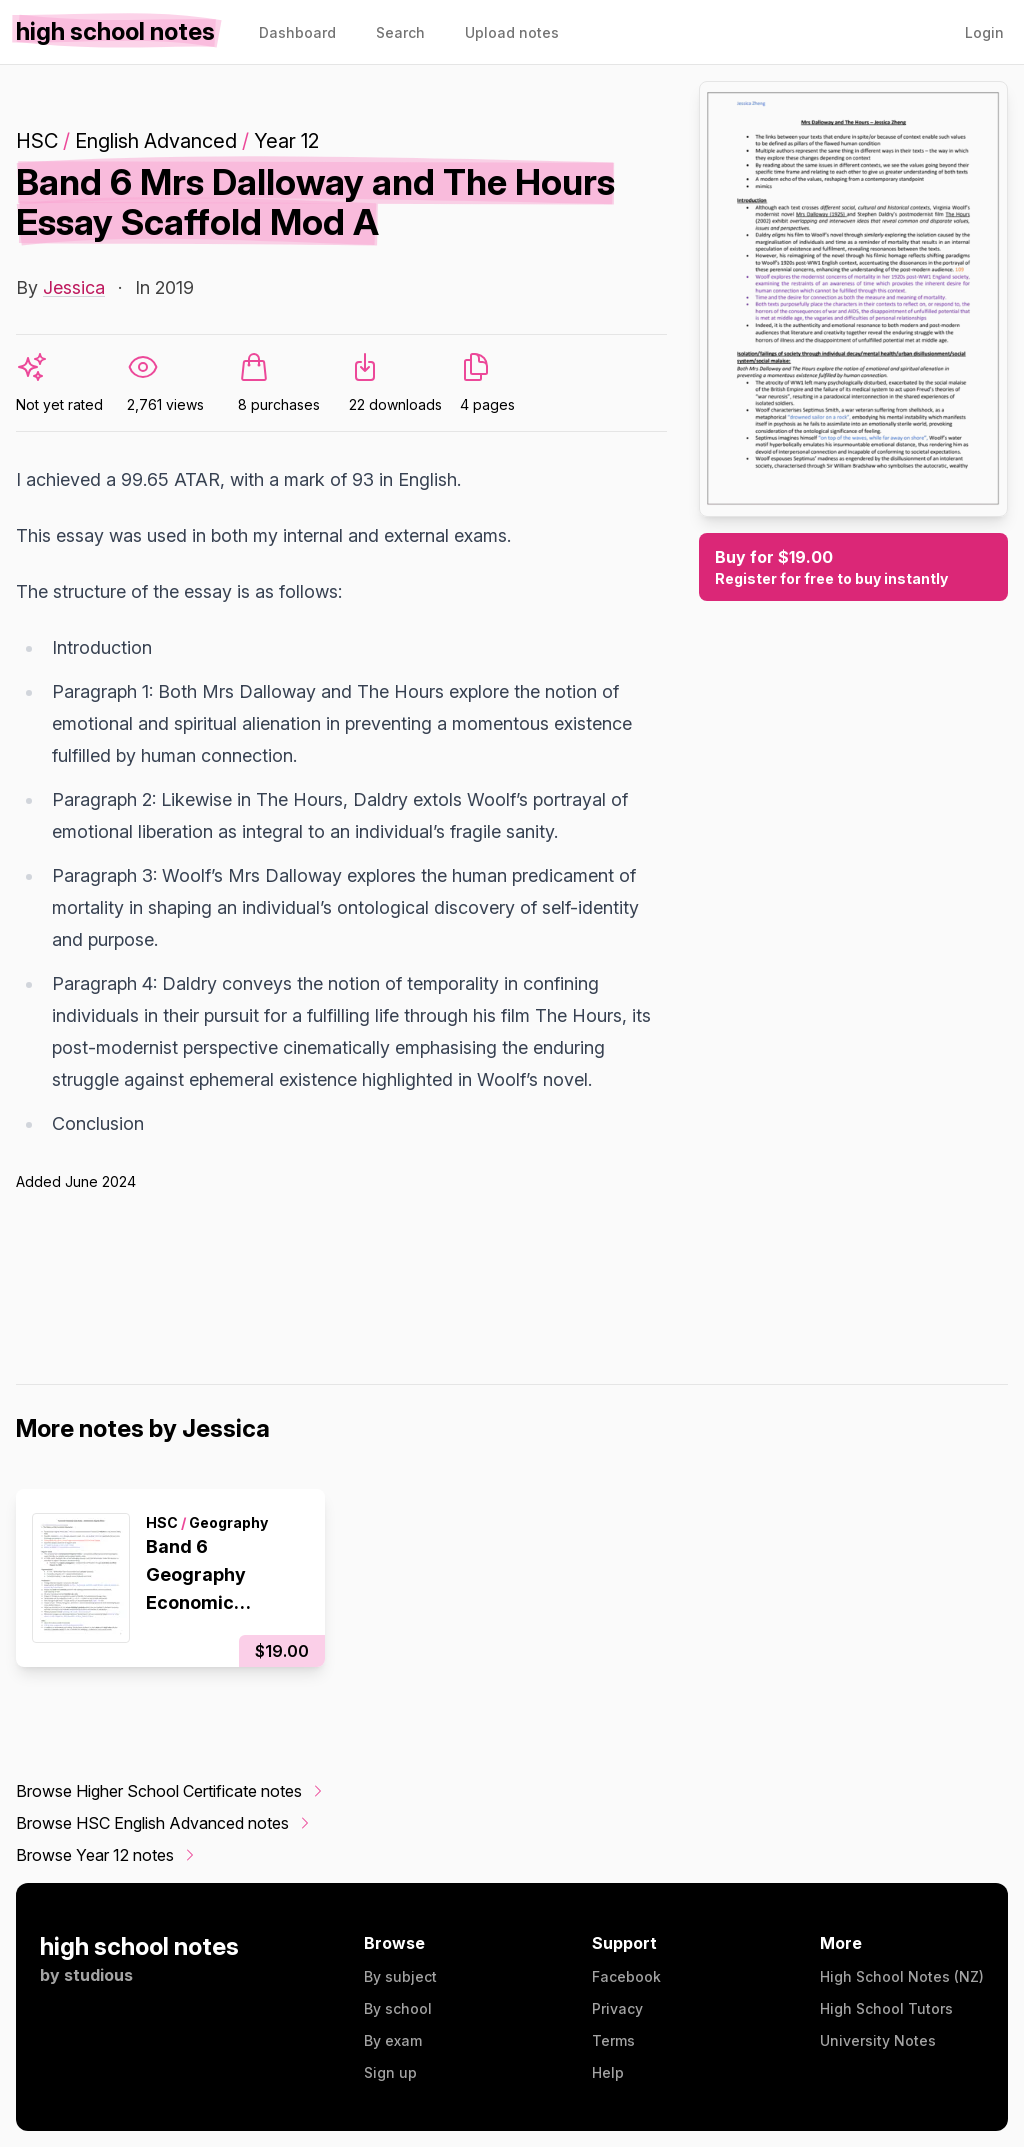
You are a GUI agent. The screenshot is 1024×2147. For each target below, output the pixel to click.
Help (608, 2072)
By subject (400, 1976)
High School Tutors (886, 2008)
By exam (393, 2040)
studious (98, 1975)
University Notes (878, 2040)
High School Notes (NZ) (902, 1976)
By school (398, 2008)
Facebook (626, 1976)
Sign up (390, 2072)
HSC (37, 141)
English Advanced (156, 141)
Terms (613, 2040)
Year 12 (286, 141)
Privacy (617, 2008)
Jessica (74, 287)
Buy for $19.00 (853, 568)
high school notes (139, 1946)
